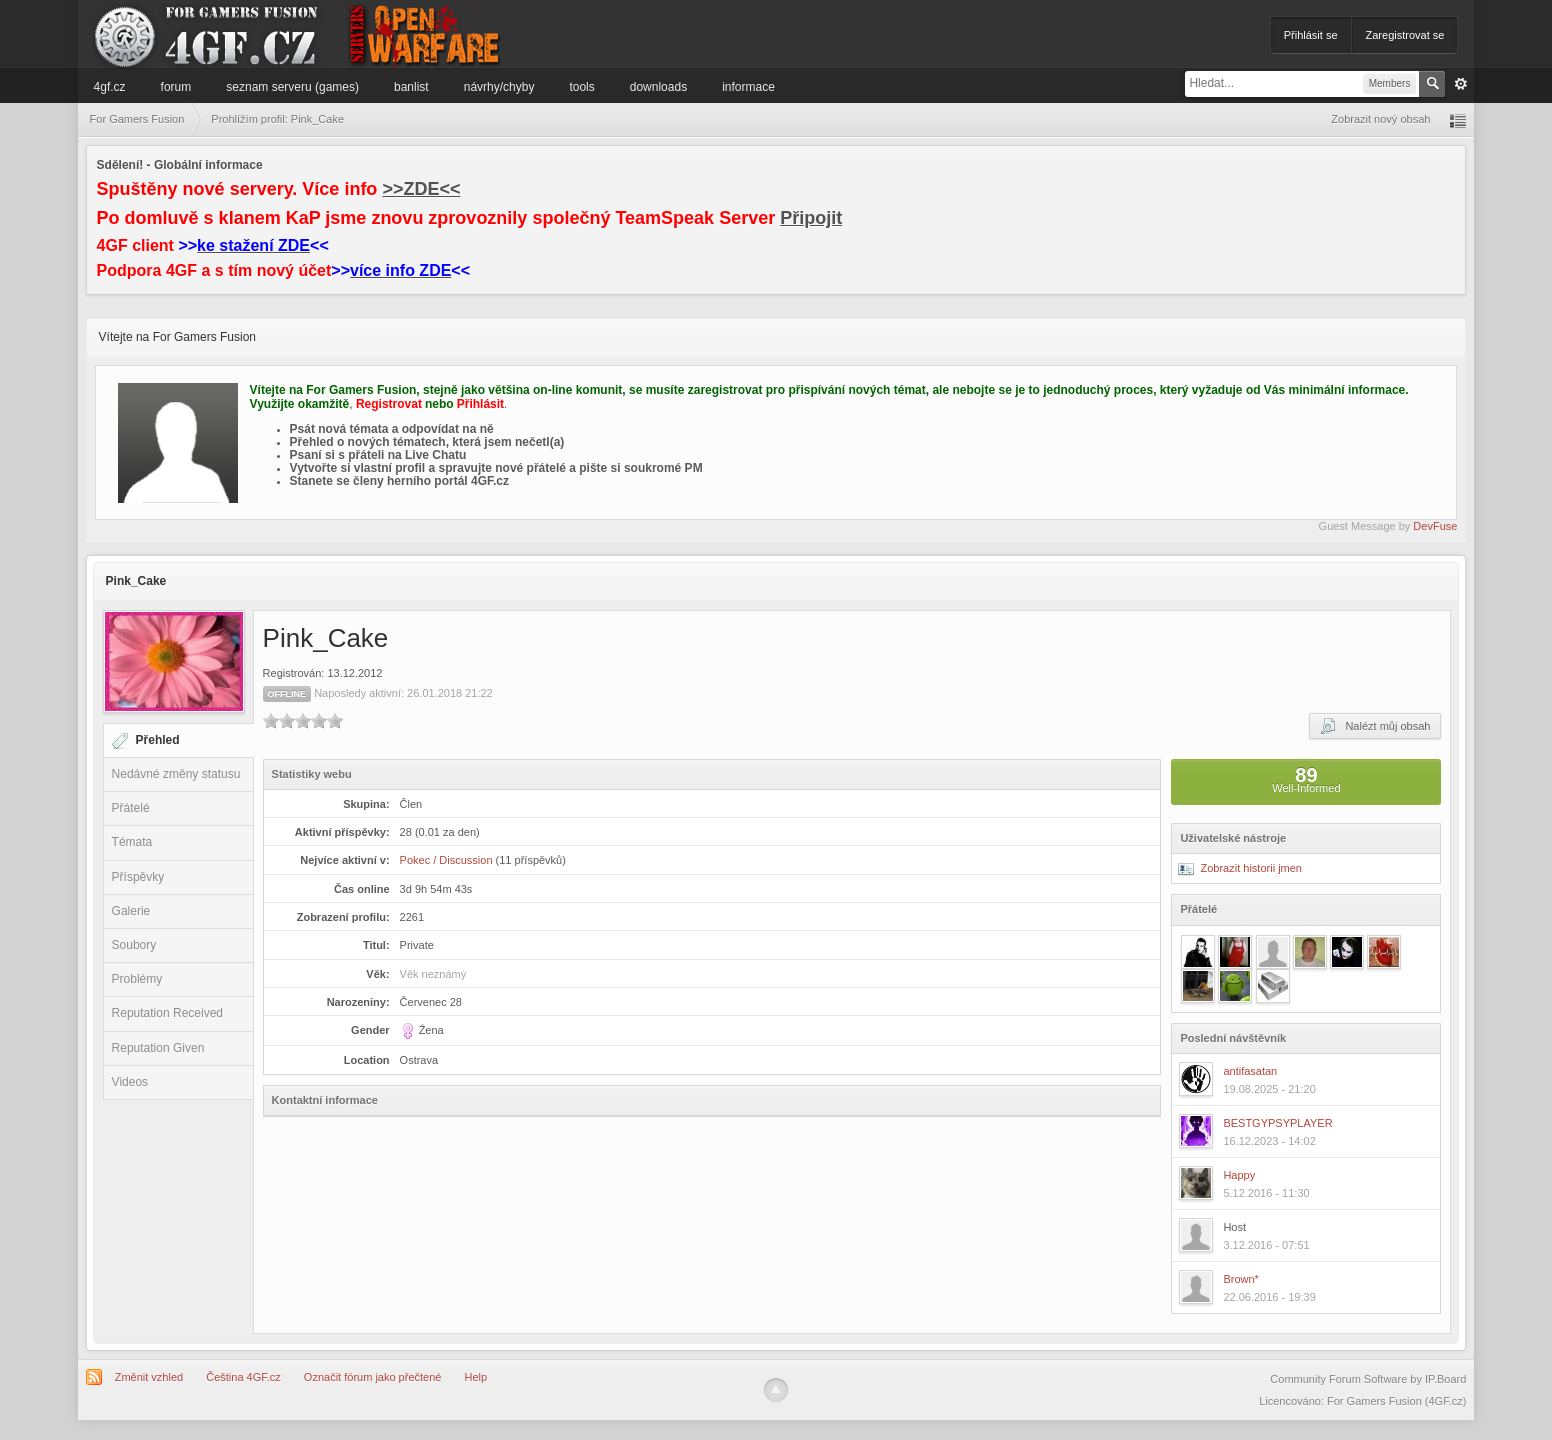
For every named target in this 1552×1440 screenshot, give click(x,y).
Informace (748, 87)
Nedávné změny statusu (176, 774)
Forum (176, 87)
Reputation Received (167, 1013)
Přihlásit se (1311, 35)
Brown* (1240, 1279)
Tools (581, 87)
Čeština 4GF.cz (243, 1377)
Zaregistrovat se (1405, 35)
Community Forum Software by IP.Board (1368, 1379)
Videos (130, 1082)
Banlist (411, 87)
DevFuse (1435, 526)
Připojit (811, 218)
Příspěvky (138, 877)
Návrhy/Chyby (499, 87)
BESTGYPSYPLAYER (1277, 1123)
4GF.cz (110, 87)
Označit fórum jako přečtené (373, 1377)
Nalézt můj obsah (1375, 726)
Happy (1239, 1175)
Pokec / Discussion (446, 860)
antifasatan (1250, 1071)
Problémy (137, 979)
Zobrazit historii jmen (1240, 868)
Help (476, 1377)
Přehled (158, 740)
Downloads (658, 87)
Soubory (134, 945)
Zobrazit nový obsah (1380, 119)
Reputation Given (158, 1048)
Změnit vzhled (149, 1377)
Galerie (131, 911)
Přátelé (131, 808)
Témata (132, 842)
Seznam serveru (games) (292, 87)
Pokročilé (1461, 84)
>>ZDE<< (421, 189)
